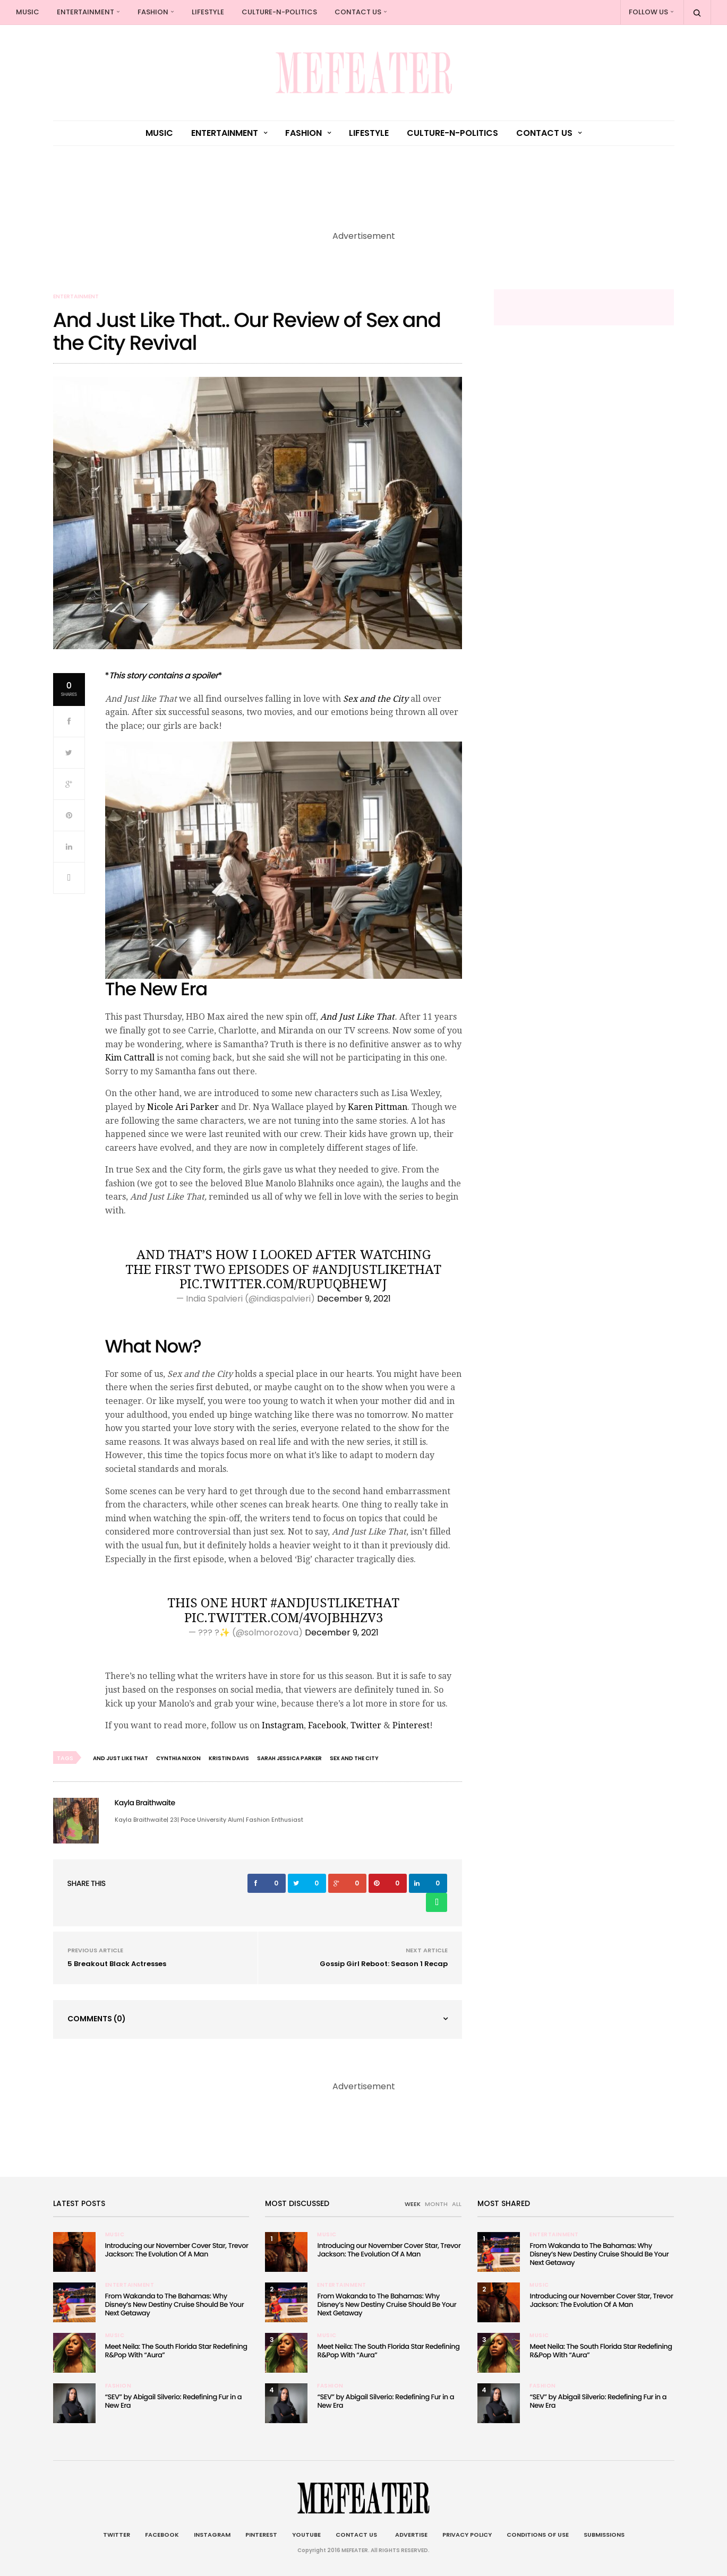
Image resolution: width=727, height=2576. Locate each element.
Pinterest (411, 1725)
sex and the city (354, 1758)
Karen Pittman (377, 1107)
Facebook (327, 1725)
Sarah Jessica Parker (289, 1758)
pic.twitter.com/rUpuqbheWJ (283, 1284)
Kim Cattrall (130, 1058)
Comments (96, 2018)
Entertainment (85, 12)
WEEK (413, 2204)
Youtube (306, 2534)
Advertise (409, 2534)
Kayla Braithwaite (145, 1802)
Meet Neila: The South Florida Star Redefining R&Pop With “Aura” (176, 2350)
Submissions (604, 2534)
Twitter (365, 1725)
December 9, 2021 (354, 1299)
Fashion (153, 12)
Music (27, 12)
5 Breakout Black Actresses (116, 1964)
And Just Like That (357, 1017)
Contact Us (358, 12)
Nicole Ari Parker (183, 1107)
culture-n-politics (279, 12)
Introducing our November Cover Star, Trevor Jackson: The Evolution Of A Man (177, 2250)
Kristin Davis (229, 1758)
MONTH (436, 2204)
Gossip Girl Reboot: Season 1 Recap (384, 1964)
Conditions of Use (538, 2534)
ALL (456, 2204)
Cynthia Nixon (178, 1758)
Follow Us (648, 12)
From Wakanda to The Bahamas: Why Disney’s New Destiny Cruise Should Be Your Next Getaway (174, 2304)
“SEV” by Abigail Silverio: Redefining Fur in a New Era (173, 2401)
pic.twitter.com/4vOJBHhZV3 (283, 1617)
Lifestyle (208, 12)
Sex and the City (375, 699)
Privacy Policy (467, 2534)
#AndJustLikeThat (376, 1269)
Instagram (283, 1725)
